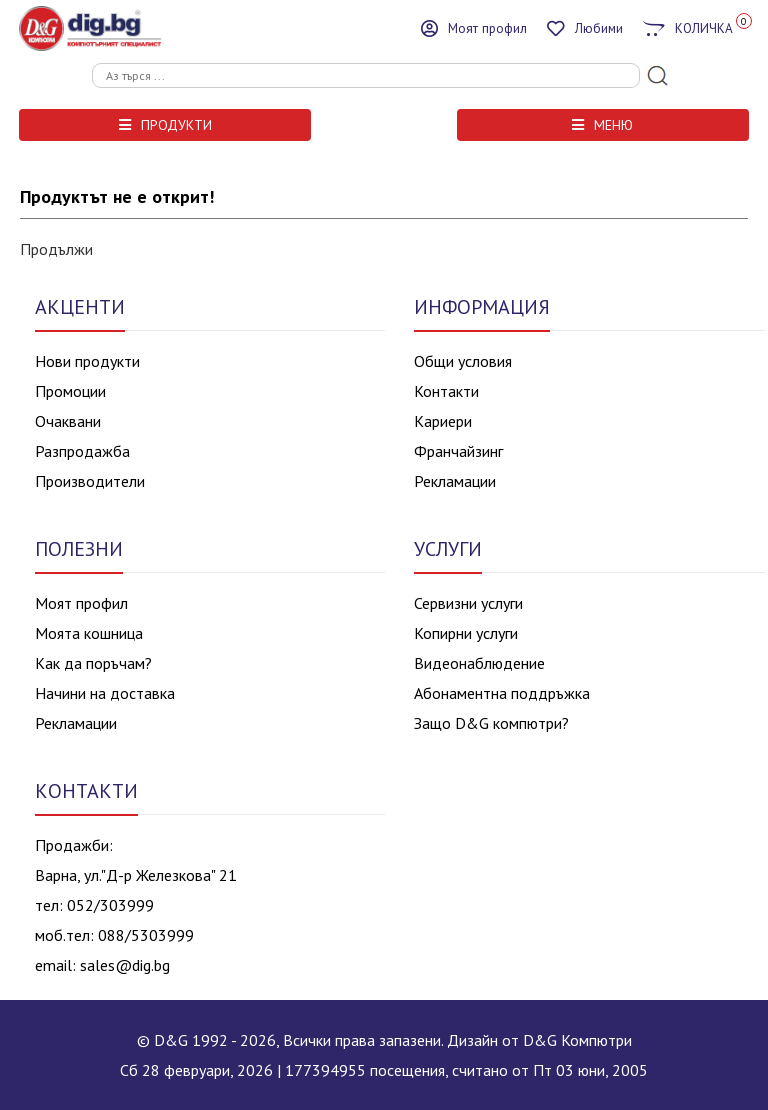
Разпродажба (82, 451)
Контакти (446, 391)
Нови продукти (87, 361)
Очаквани (68, 421)
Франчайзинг (458, 451)
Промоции (70, 391)
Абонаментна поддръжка (502, 693)
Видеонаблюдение (479, 663)
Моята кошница (89, 633)
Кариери (443, 421)
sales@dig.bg (125, 965)
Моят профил (81, 603)
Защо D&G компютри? (491, 723)
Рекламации (455, 481)
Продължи (56, 249)
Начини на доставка (105, 693)
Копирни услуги (466, 633)
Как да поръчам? (93, 663)
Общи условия (463, 361)
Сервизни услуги (468, 603)
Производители (90, 481)
